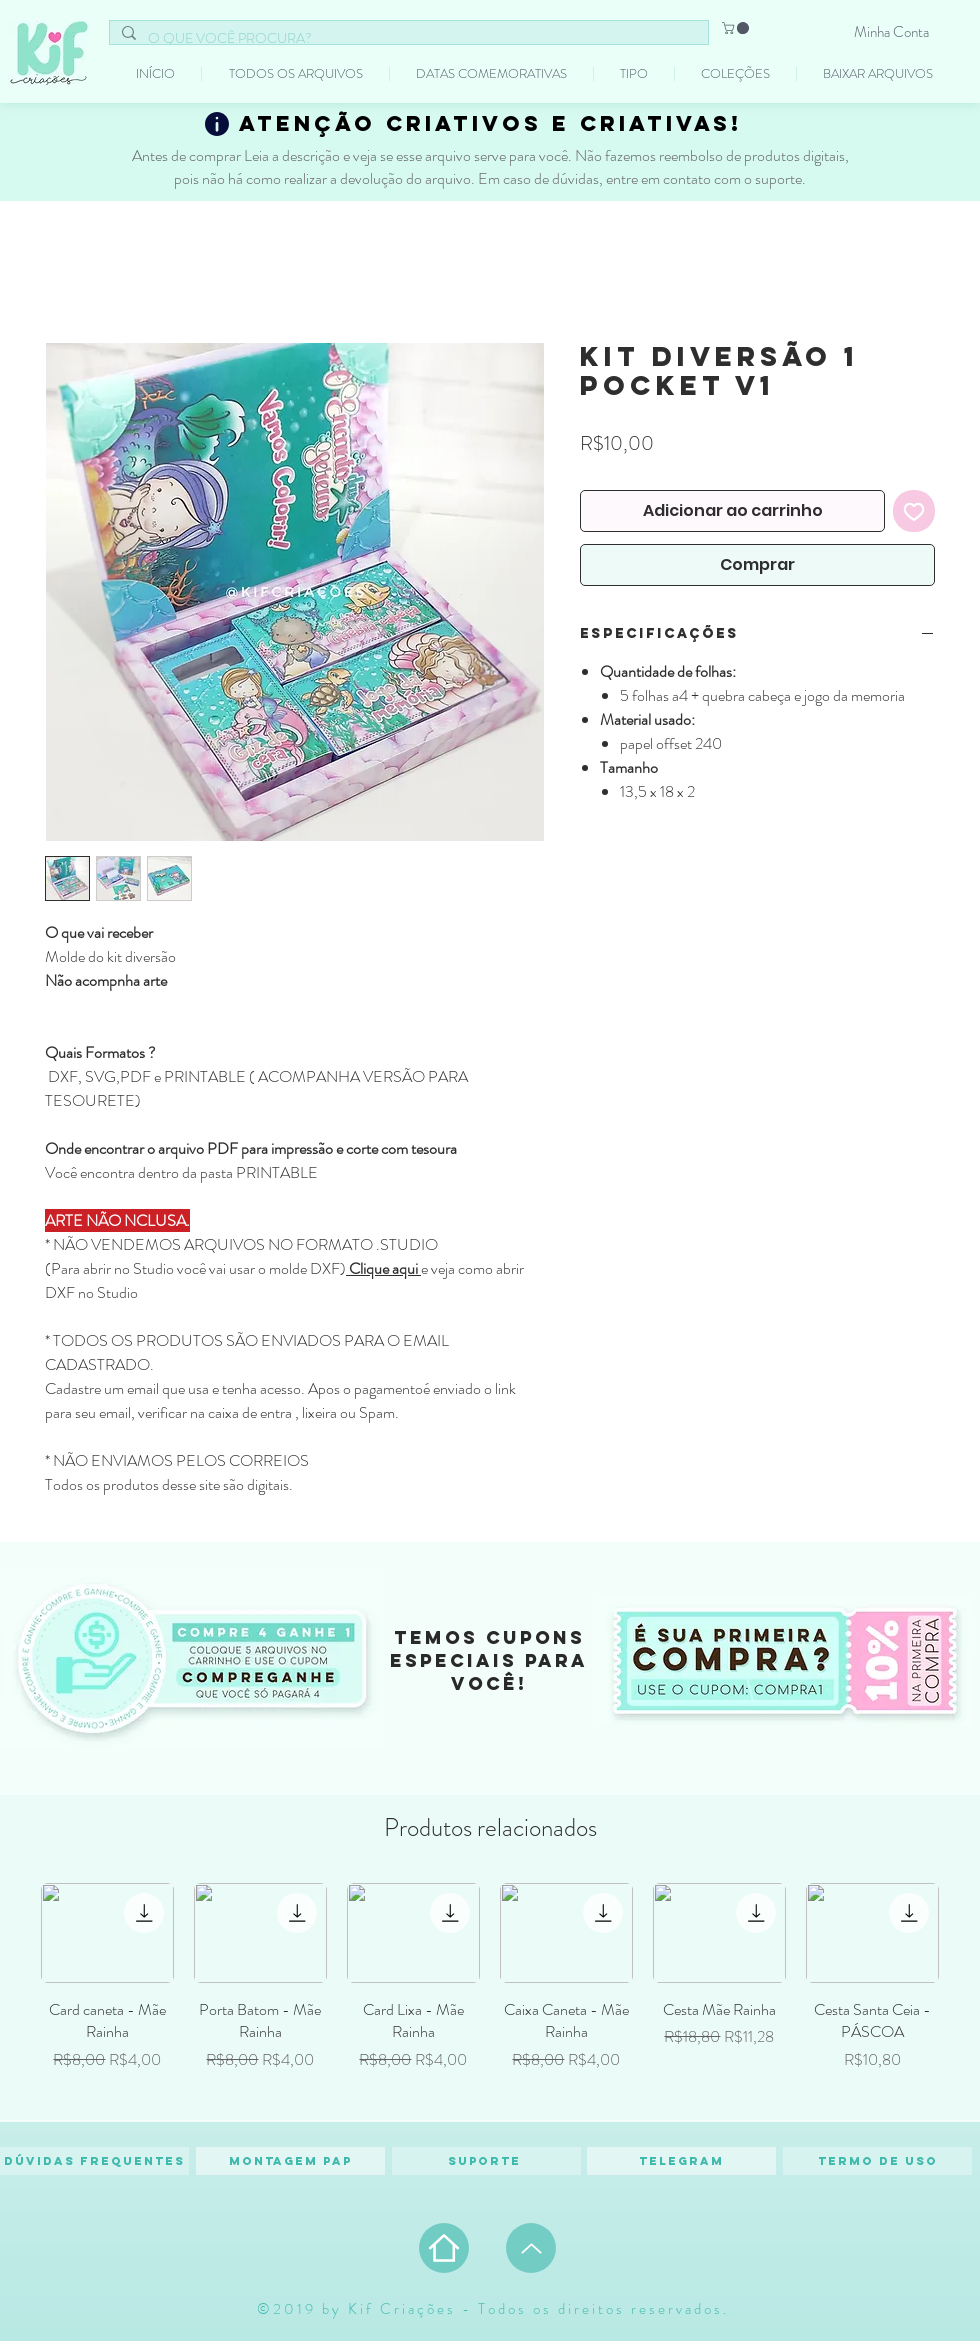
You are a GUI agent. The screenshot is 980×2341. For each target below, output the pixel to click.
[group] (490, 1993)
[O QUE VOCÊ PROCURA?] (407, 39)
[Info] (217, 124)
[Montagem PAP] (290, 2161)
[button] (737, 28)
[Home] (444, 2248)
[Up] (531, 2248)
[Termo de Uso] (877, 2161)
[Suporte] (486, 2161)
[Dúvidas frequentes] (94, 2161)
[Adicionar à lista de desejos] (914, 511)
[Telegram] (681, 2161)
